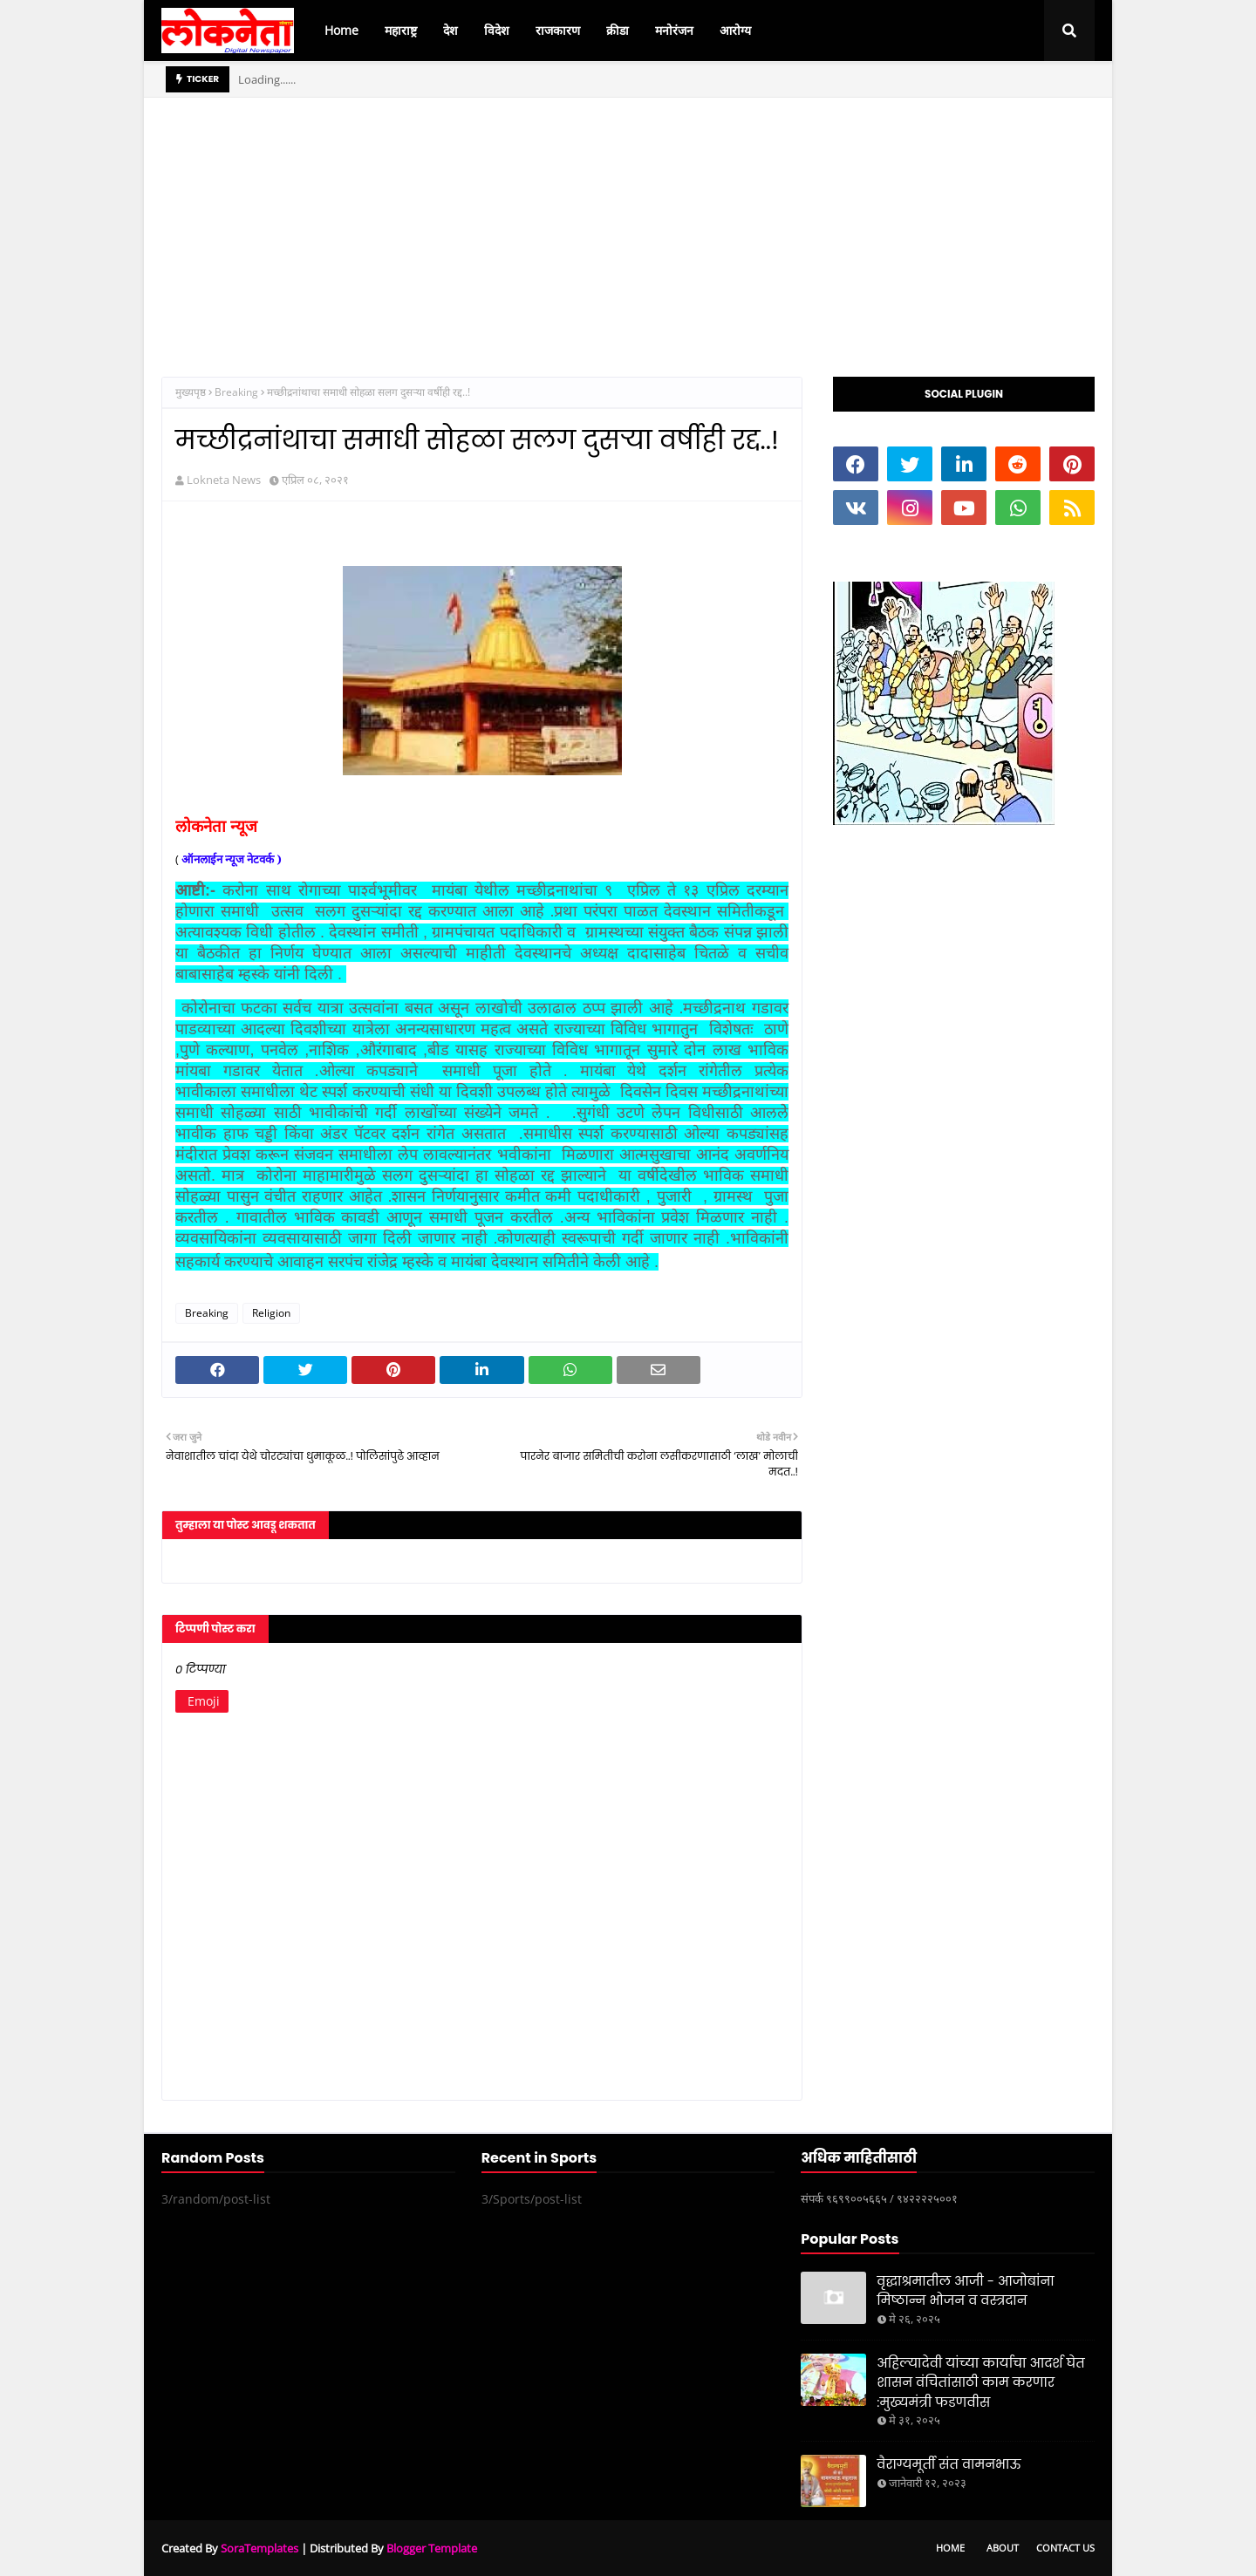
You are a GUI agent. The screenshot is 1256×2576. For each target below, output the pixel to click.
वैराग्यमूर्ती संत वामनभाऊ (948, 2464)
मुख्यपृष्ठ (190, 392)
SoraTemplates (259, 2548)
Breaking (236, 392)
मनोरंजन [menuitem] (674, 30)
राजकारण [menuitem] (558, 30)
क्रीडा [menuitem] (617, 30)
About (1002, 2547)
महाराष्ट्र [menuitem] (401, 30)
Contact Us (1065, 2547)
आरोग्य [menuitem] (735, 30)
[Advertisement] (628, 220)
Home (950, 2547)
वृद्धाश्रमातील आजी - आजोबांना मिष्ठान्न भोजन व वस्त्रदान (965, 2291)
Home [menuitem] (341, 30)
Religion (271, 1312)
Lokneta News (224, 479)
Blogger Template (431, 2548)
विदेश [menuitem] (496, 30)
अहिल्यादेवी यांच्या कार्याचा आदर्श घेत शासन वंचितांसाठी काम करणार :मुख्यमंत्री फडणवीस (980, 2382)
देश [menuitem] (450, 30)
